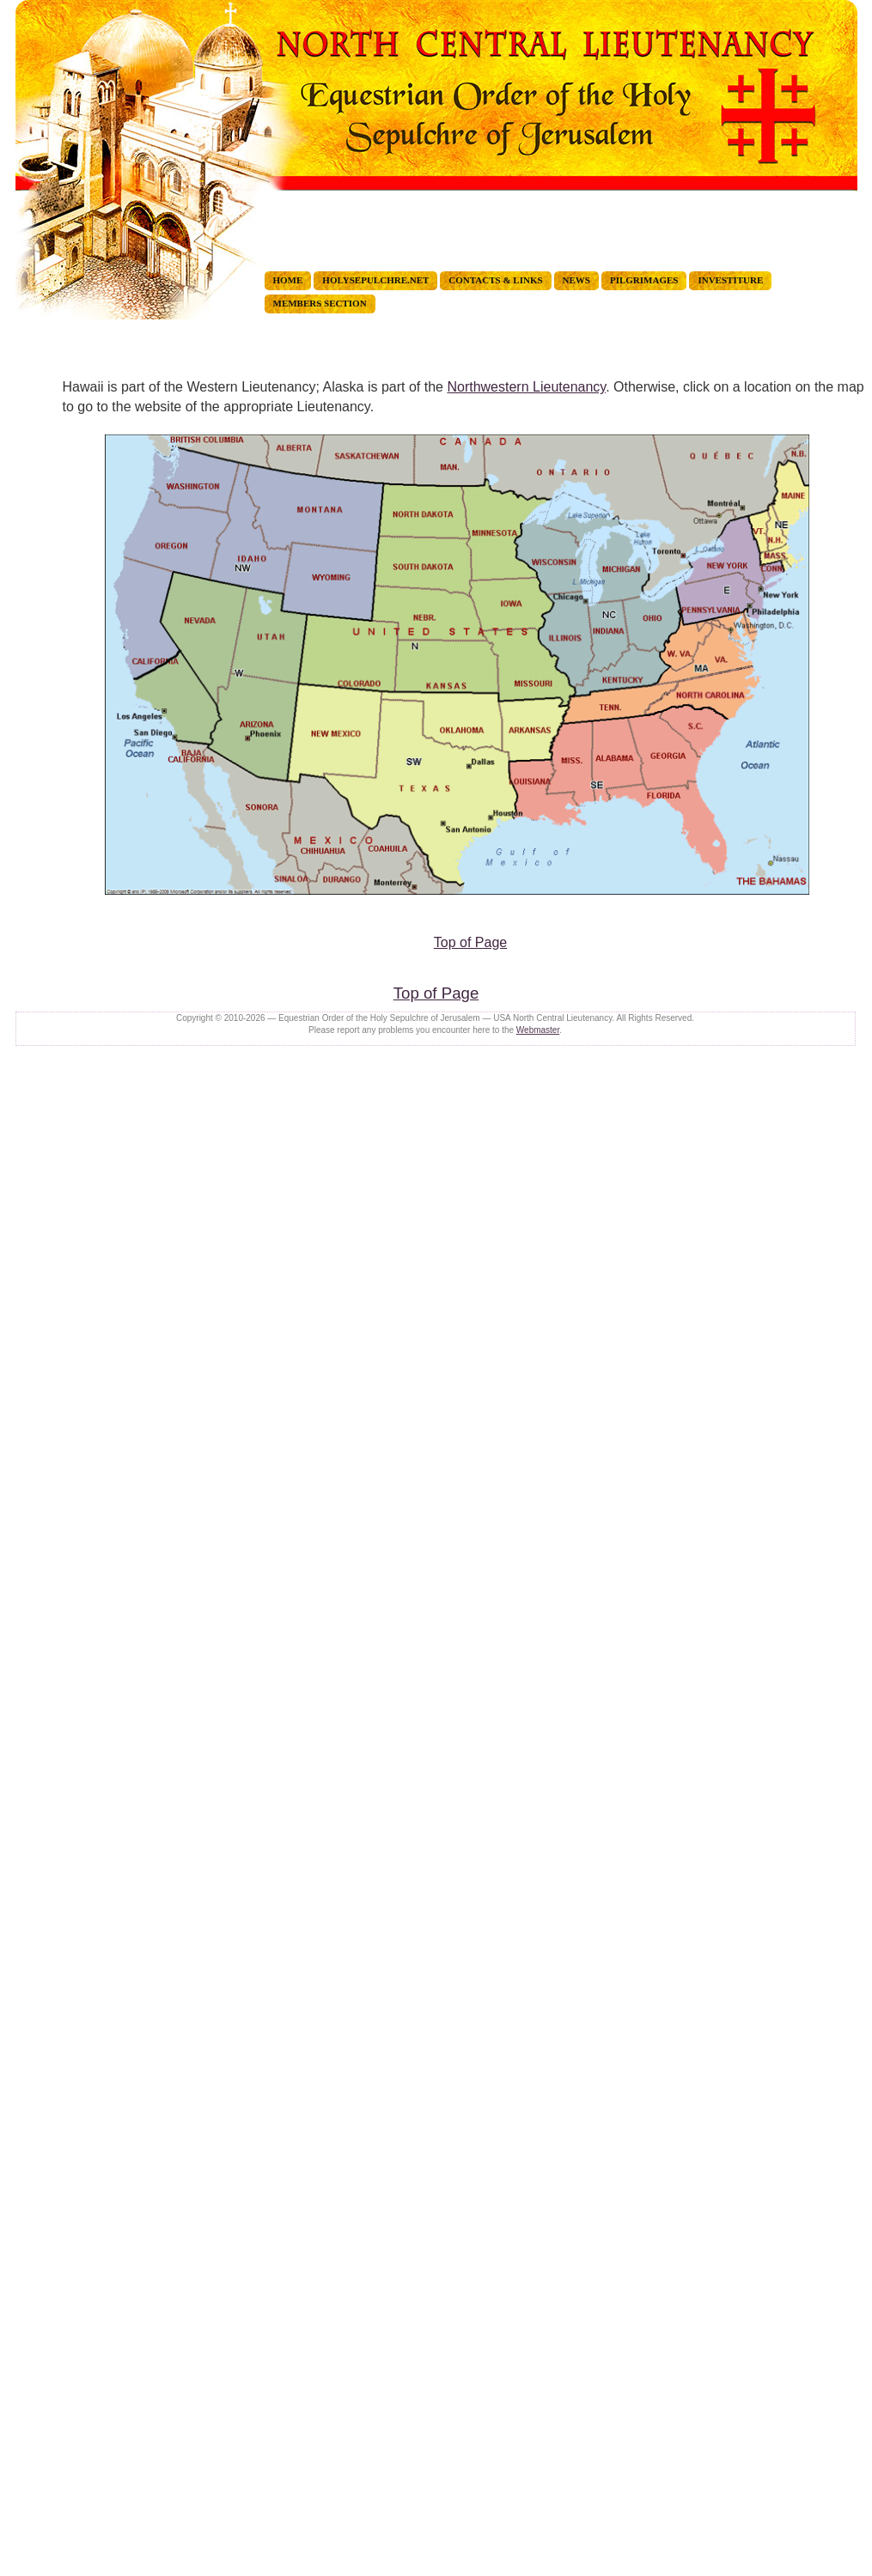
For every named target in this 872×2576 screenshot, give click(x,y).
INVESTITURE (730, 280)
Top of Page (470, 942)
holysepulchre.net (375, 280)
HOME (288, 280)
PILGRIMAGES (644, 280)
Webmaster (537, 1030)
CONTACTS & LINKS (495, 280)
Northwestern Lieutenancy (526, 387)
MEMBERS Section (320, 303)
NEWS (576, 280)
